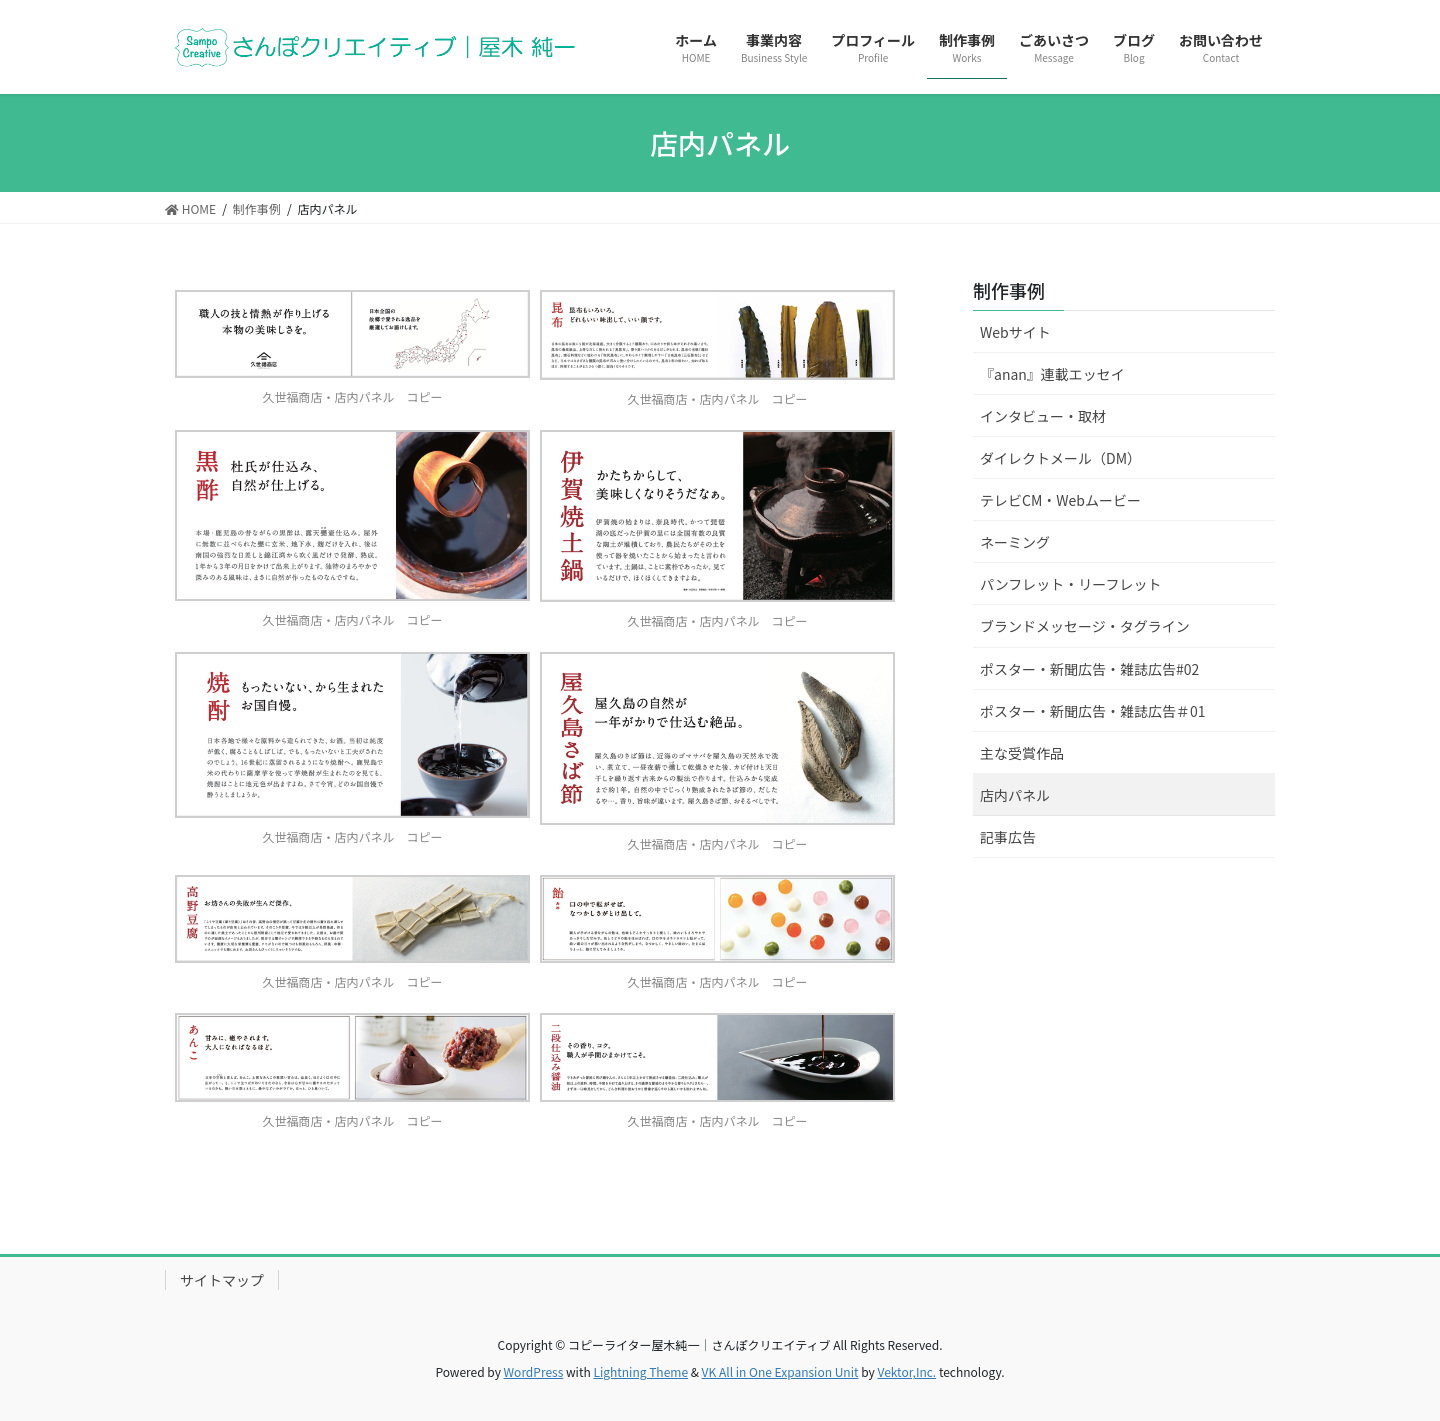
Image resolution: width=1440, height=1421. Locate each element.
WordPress (534, 1371)
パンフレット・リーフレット (1070, 584)
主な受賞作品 (1022, 753)
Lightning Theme (640, 1371)
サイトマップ (222, 1280)
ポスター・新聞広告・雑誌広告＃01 (1093, 711)
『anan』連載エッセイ (1052, 374)
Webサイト (1015, 332)
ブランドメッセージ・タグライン (1085, 626)
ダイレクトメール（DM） (1060, 458)
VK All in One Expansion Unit (780, 1371)
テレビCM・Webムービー (1060, 500)
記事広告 (1008, 837)
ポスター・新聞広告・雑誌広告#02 (1089, 669)
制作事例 (1009, 290)
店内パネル (1015, 795)
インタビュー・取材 (1043, 416)
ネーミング (1015, 542)
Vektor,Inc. (906, 1371)
